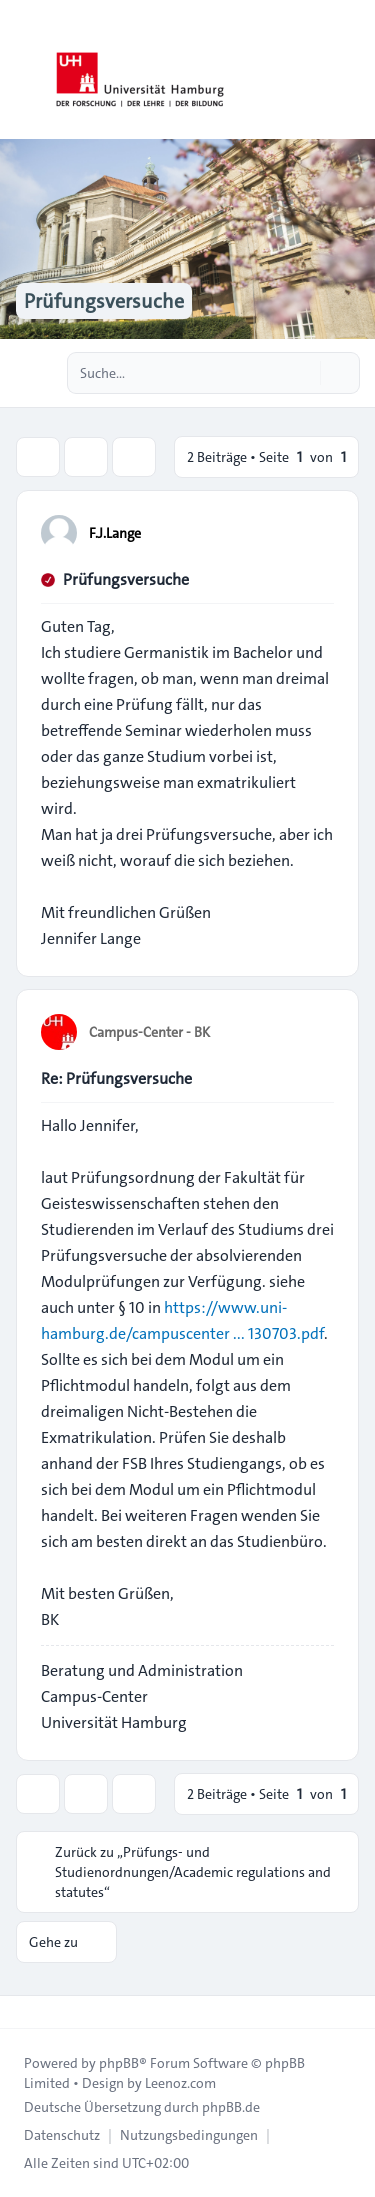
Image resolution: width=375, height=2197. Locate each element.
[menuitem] (62, 2135)
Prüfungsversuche (126, 579)
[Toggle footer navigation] (24, 2012)
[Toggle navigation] (351, 70)
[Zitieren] (317, 532)
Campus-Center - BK (149, 1032)
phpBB (119, 2063)
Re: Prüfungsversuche (116, 1078)
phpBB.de (231, 2107)
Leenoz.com (180, 2083)
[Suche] (303, 373)
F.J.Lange (115, 533)
